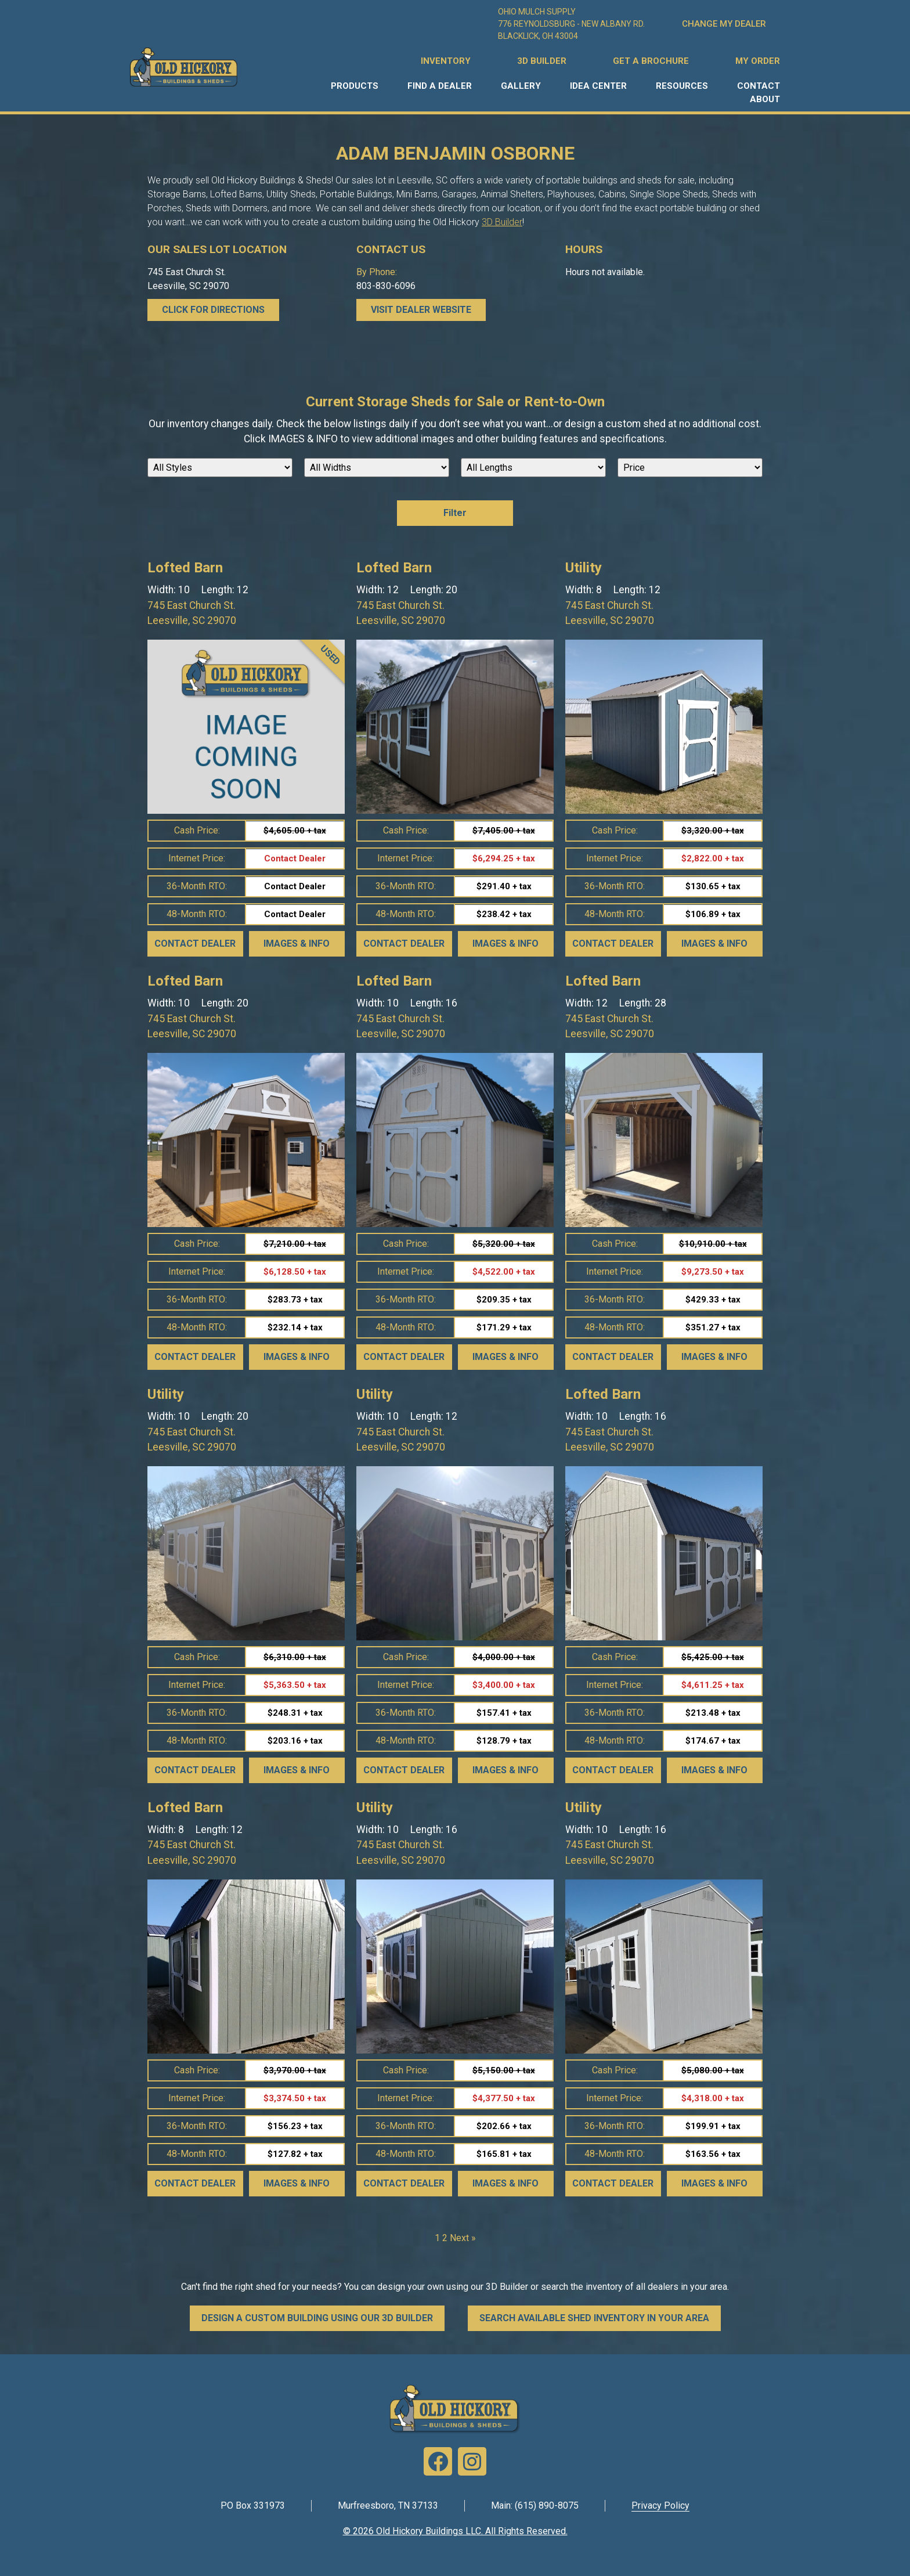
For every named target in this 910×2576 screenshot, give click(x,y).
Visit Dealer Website (421, 309)
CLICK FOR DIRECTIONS (213, 309)
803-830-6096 (386, 285)
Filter (455, 512)
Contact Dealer (195, 943)
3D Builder (502, 222)
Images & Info (296, 943)
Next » (463, 2237)
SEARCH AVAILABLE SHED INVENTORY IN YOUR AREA (594, 2318)
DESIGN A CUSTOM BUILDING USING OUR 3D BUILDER (317, 2318)
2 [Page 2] (444, 2237)
